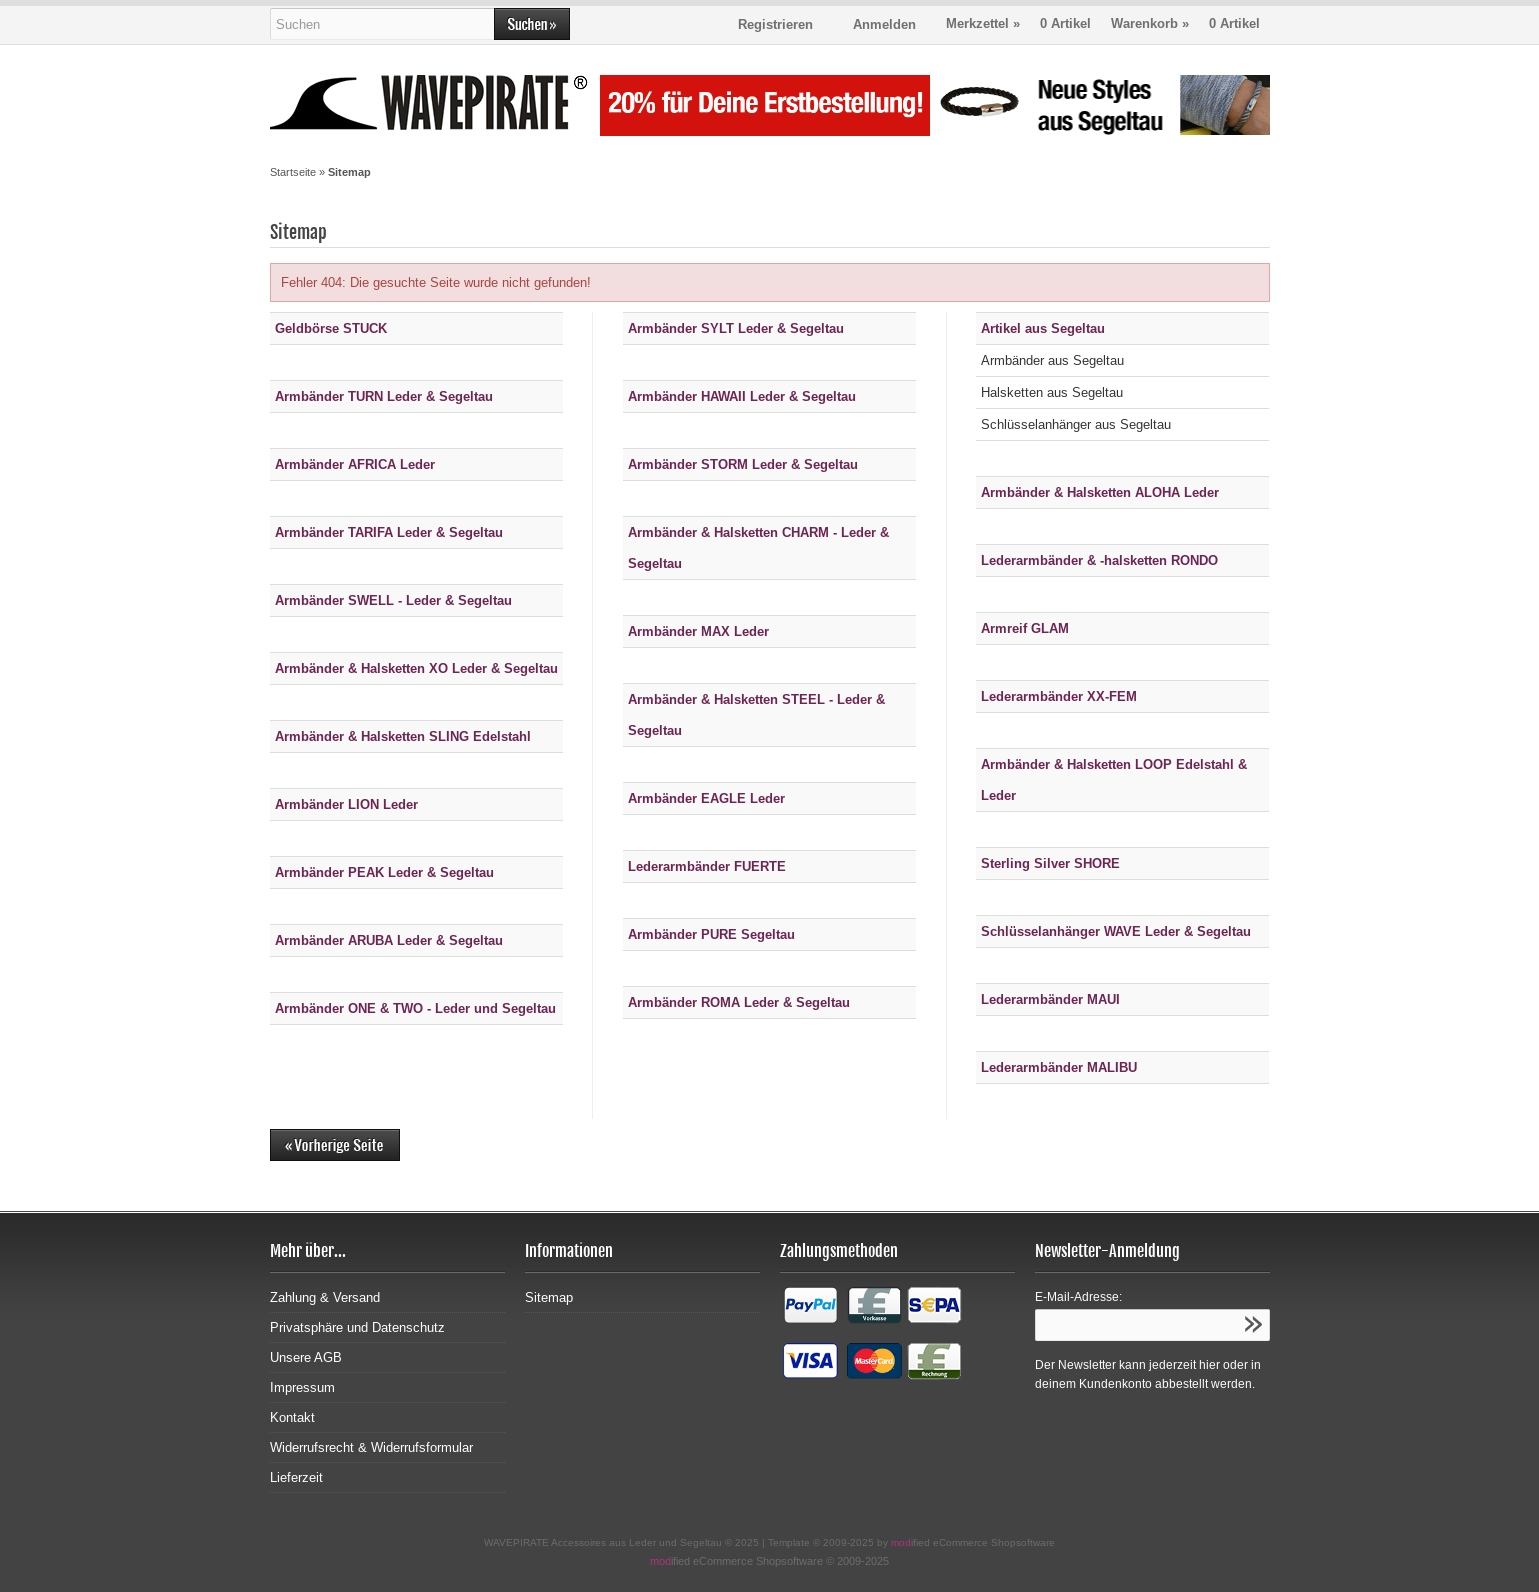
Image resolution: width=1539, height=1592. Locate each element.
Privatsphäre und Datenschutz (357, 1327)
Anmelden (884, 24)
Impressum (302, 1387)
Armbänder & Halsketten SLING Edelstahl (403, 736)
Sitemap (549, 1297)
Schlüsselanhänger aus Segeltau (1076, 424)
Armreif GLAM (1025, 628)
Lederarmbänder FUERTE (707, 866)
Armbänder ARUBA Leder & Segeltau (389, 940)
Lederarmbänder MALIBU (1059, 1067)
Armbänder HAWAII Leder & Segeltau (742, 396)
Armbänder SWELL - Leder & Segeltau (393, 600)
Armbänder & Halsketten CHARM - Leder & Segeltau (758, 548)
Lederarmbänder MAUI (1050, 999)
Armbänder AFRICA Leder (355, 464)
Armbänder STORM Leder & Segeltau (743, 464)
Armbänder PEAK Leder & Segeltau (384, 872)
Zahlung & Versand (325, 1297)
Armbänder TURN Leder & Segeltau (384, 396)
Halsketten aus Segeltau (1052, 392)
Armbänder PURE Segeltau (711, 934)
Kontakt (292, 1417)
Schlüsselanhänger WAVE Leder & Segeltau (1116, 931)
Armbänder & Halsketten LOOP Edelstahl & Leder (1114, 780)
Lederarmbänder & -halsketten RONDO (1099, 560)
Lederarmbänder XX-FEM (1059, 696)
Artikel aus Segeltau (1043, 328)
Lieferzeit (296, 1477)
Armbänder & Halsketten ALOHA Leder (1100, 492)
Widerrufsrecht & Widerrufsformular (371, 1447)
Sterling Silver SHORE (1050, 863)
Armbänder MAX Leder (698, 631)
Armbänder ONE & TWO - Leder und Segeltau (415, 1008)
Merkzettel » (1018, 23)
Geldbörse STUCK (331, 328)
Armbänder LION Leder (346, 804)
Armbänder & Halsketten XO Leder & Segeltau (416, 668)
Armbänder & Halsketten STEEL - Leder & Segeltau (756, 715)
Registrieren (775, 24)
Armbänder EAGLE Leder (706, 798)
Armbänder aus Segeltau (1052, 360)
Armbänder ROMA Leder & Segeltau (739, 1002)
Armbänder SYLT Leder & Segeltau (736, 328)
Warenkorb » (1185, 23)
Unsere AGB (306, 1357)
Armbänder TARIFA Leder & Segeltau (389, 532)
